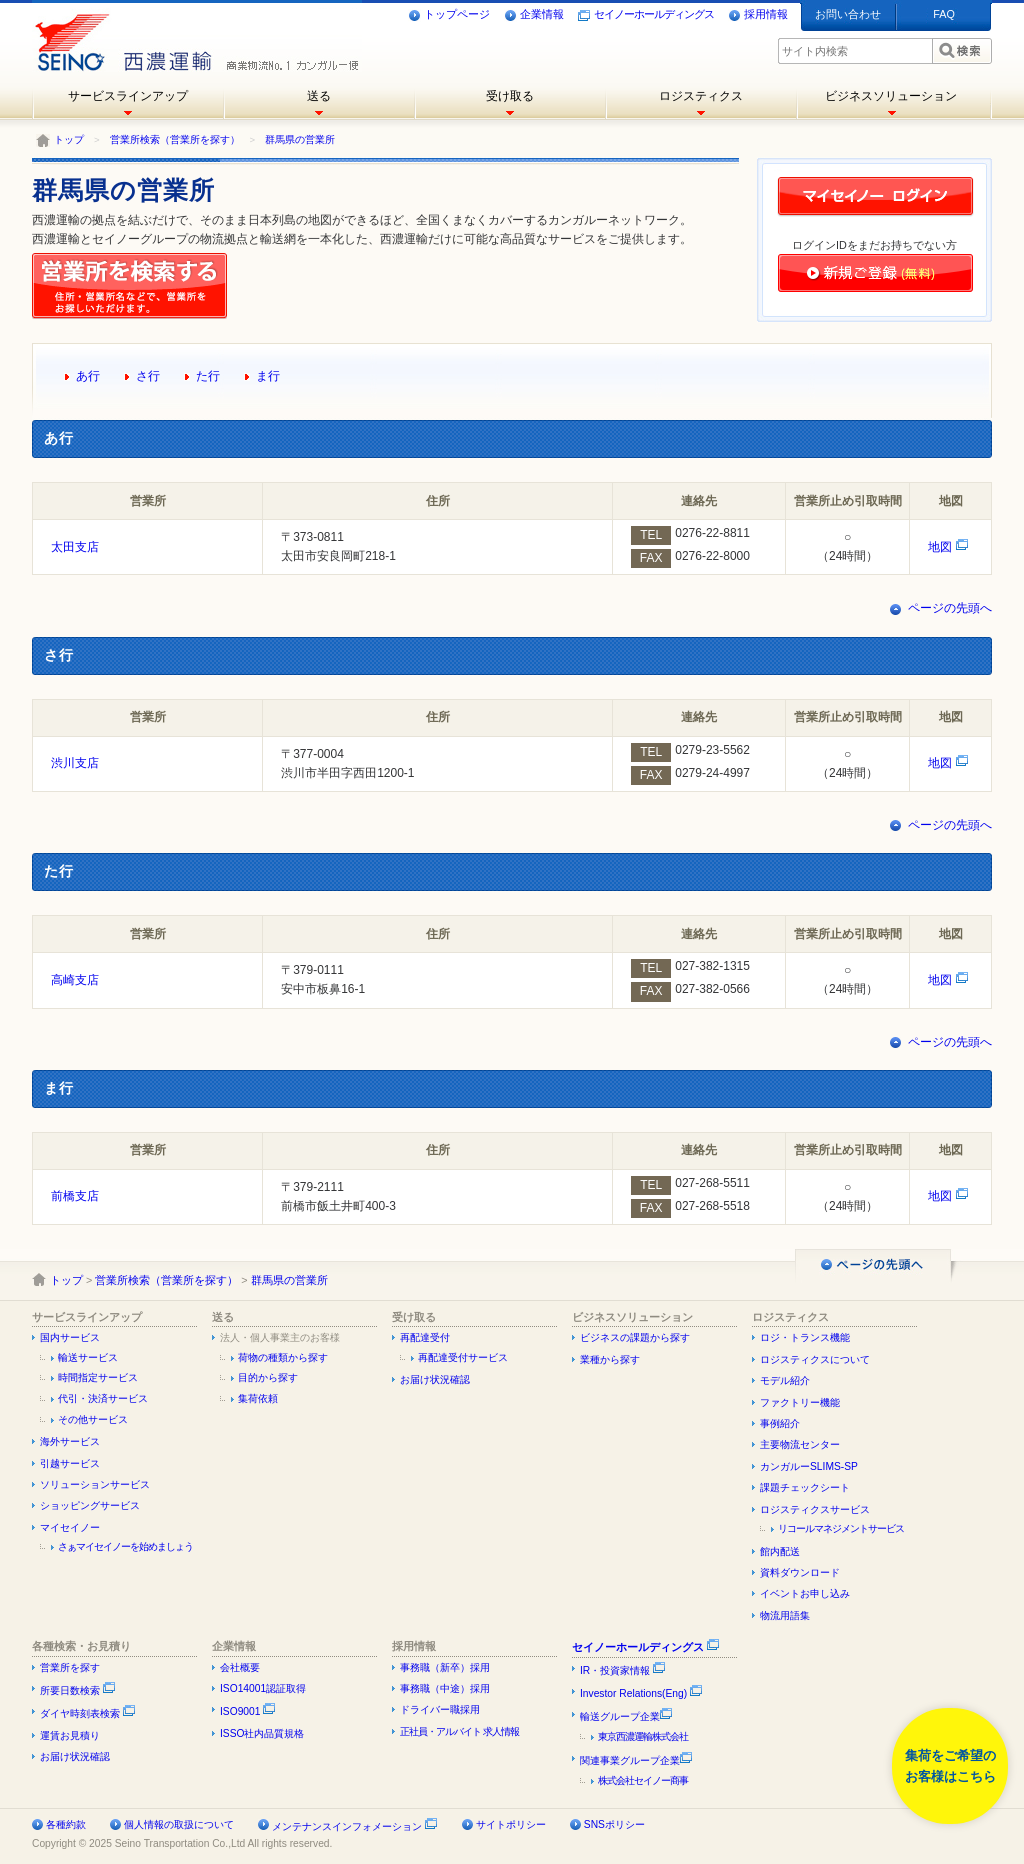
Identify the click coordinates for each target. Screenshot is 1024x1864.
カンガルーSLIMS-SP (809, 1466)
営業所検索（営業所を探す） (175, 139)
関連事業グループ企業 (636, 1760)
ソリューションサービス (95, 1484)
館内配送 (780, 1551)
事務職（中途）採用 (445, 1688)
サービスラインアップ (128, 96)
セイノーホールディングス (646, 15)
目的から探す (268, 1377)
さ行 (148, 376)
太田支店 (75, 547)
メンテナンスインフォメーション (347, 1826)
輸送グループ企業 (626, 1716)
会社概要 (240, 1667)
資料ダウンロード (800, 1572)
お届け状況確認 (435, 1379)
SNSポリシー (614, 1824)
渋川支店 (75, 763)
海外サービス (70, 1441)
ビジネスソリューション (891, 96)
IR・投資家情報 (623, 1670)
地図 (948, 547)
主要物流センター (800, 1444)
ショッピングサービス (90, 1505)
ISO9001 (248, 1711)
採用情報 (758, 15)
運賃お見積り (70, 1735)
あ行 (88, 376)
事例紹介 (780, 1423)
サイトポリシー (511, 1824)
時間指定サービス (98, 1377)
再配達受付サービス (463, 1357)
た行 (208, 376)
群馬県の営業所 (300, 139)
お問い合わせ (848, 14)
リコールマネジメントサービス (841, 1528)
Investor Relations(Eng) (641, 1693)
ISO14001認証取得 (263, 1688)
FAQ (944, 14)
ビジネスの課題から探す (635, 1337)
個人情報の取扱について (179, 1824)
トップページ (449, 15)
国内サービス (70, 1337)
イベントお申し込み (805, 1593)
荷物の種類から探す (283, 1357)
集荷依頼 (258, 1398)
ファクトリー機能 (800, 1402)
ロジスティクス (701, 96)
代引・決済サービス (103, 1398)
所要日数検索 (78, 1690)
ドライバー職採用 (440, 1709)
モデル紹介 (785, 1380)
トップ (69, 139)
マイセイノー (70, 1527)
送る (319, 96)
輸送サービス (88, 1357)
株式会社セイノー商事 (643, 1780)
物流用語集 (785, 1615)
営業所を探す (70, 1667)
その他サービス (93, 1419)
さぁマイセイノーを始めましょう (125, 1546)
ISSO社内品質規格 (262, 1733)
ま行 (268, 376)
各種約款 (66, 1824)
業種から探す (610, 1359)
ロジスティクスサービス (815, 1509)
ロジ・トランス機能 (805, 1337)
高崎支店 (75, 980)
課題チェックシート (805, 1487)
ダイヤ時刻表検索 (88, 1713)
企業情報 (534, 15)
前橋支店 (75, 1196)
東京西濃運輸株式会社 (643, 1736)
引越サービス (70, 1463)
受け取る (510, 96)
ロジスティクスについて (815, 1359)
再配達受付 (425, 1337)
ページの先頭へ (950, 608)
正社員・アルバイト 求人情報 (459, 1731)
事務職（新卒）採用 (445, 1667)
